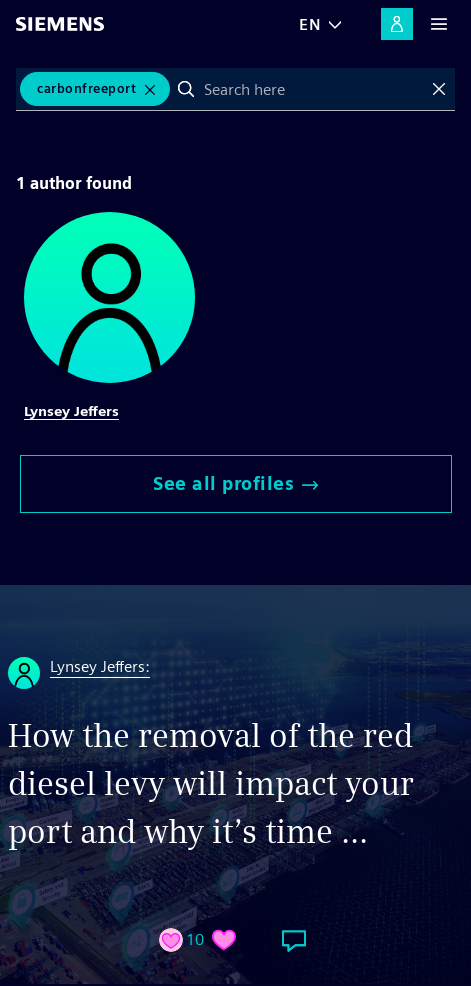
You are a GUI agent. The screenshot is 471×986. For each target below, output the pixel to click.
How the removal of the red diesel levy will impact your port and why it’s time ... (211, 783)
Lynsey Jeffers (71, 411)
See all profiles (235, 483)
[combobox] (312, 89)
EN (310, 24)
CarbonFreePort (86, 88)
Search (186, 89)
